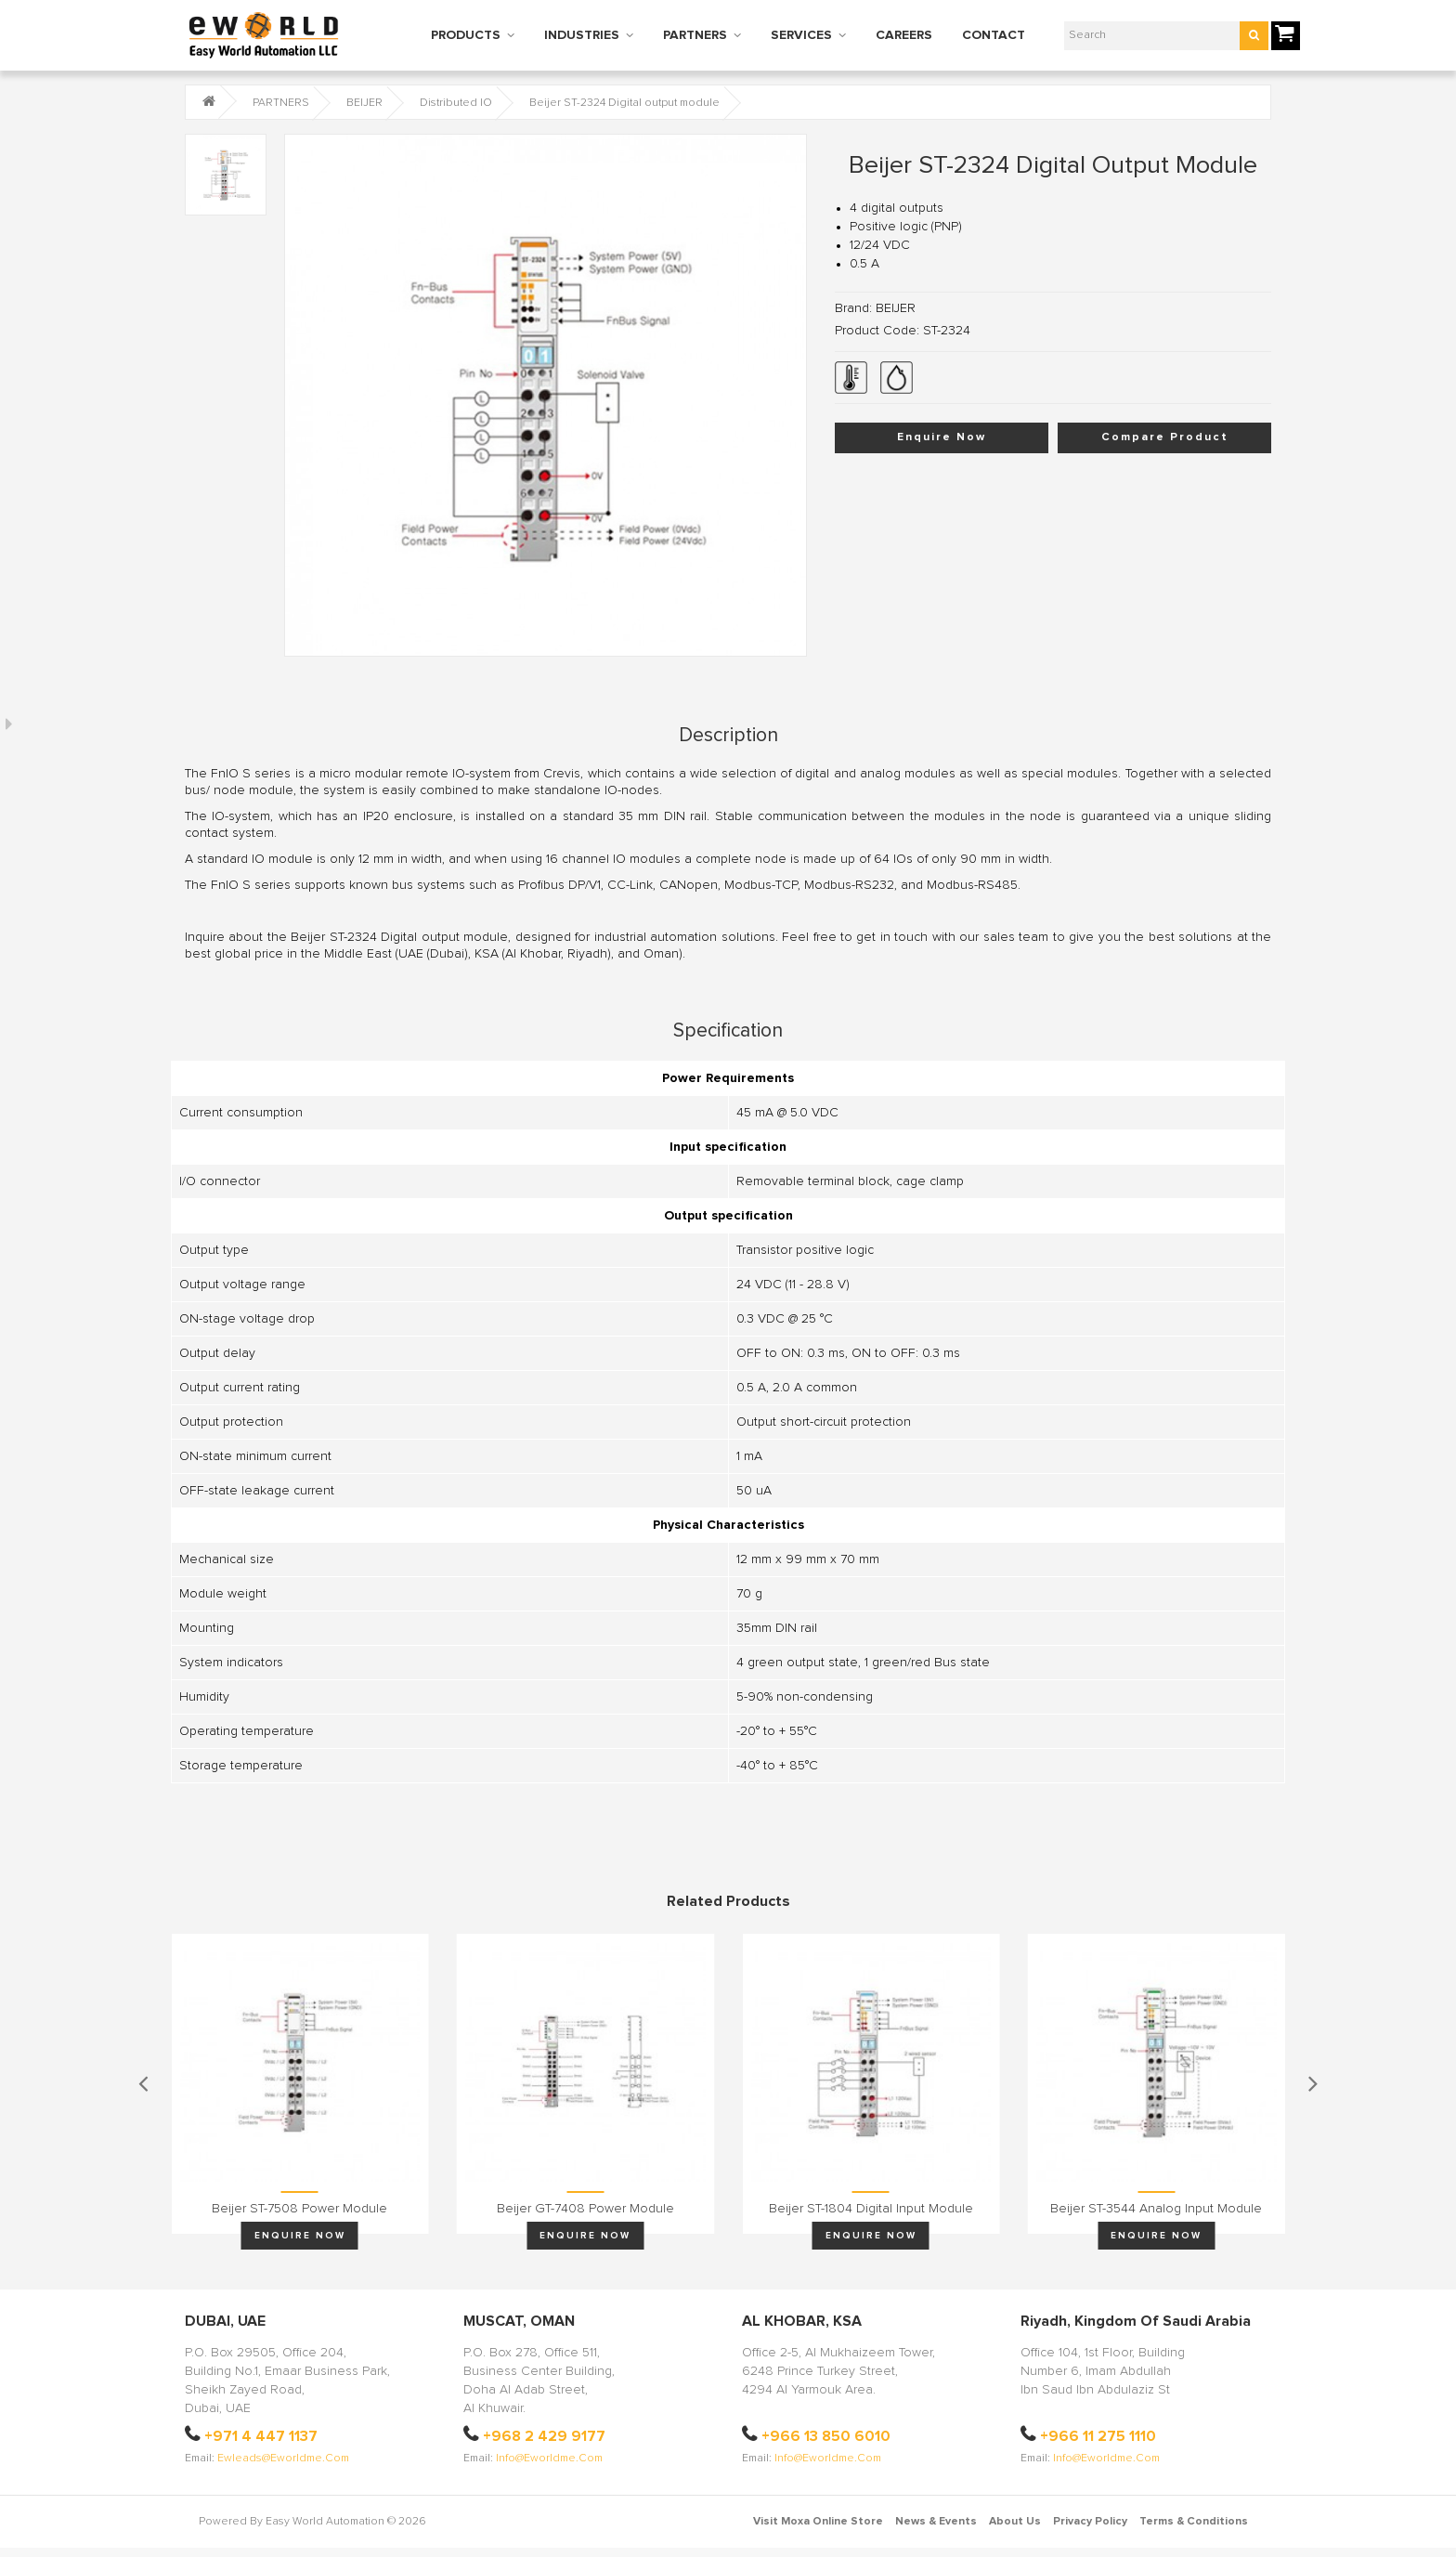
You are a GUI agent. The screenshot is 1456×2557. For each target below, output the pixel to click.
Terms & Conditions (1193, 2521)
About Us (1015, 2521)
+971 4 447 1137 (261, 2436)
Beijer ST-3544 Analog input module (1156, 2208)
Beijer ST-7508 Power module (299, 2208)
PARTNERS (695, 35)
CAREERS (904, 35)
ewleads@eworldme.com (283, 2458)
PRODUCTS (465, 35)
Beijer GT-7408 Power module (585, 2208)
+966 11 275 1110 (1098, 2436)
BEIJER (364, 103)
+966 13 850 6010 (825, 2436)
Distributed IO (456, 103)
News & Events (936, 2521)
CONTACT (993, 35)
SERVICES (801, 35)
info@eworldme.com (549, 2458)
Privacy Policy (1090, 2521)
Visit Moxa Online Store (818, 2521)
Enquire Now (941, 437)
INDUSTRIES (581, 35)
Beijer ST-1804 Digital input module (871, 2208)
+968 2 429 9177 (544, 2436)
